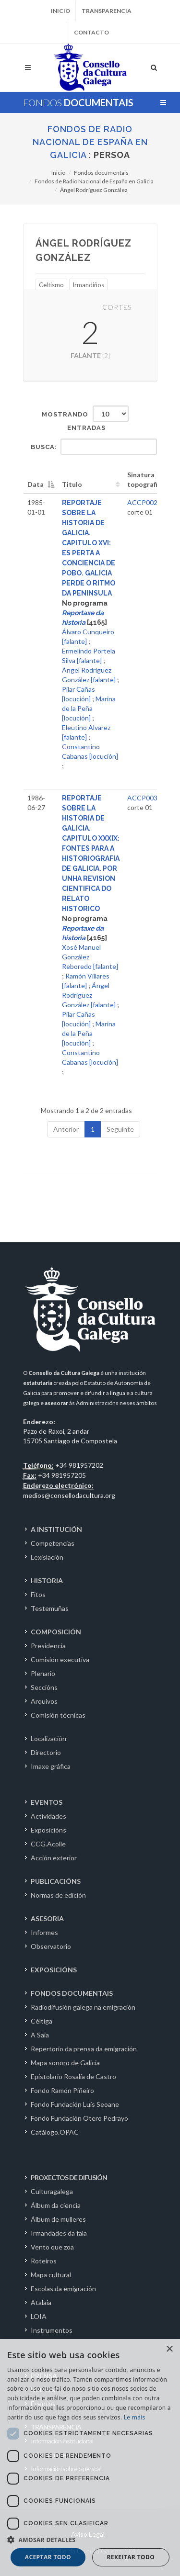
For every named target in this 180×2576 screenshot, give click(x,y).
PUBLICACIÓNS (56, 1881)
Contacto (91, 32)
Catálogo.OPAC (55, 2132)
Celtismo (51, 285)
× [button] (169, 2349)
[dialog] (90, 2457)
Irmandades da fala (59, 2233)
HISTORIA (47, 1580)
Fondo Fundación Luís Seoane (75, 2104)
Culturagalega (52, 2191)
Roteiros (44, 2261)
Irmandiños (88, 285)
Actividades (48, 1816)
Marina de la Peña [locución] (89, 708)
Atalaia (41, 2302)
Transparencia (107, 10)
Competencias (52, 1543)
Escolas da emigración (63, 2288)
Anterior (66, 1129)
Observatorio (51, 1946)
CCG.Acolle (48, 1844)
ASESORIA (47, 1918)
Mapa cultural (51, 2275)
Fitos (38, 1594)
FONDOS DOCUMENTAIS (72, 1993)
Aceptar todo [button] (48, 2557)
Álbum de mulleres (58, 2219)
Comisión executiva (60, 1659)
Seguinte (120, 1129)
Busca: (94, 447)
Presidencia (48, 1646)
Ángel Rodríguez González (94, 189)
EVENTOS (46, 1802)
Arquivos (44, 1701)
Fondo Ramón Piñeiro (62, 2090)
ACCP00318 (146, 798)
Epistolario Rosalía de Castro (73, 2076)
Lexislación (47, 1557)
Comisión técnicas (58, 1715)
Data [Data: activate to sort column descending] (35, 484)
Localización (48, 1738)
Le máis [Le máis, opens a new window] (134, 2417)
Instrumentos (51, 2330)
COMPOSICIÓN (56, 1632)
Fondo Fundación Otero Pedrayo (79, 2118)
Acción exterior (54, 1858)
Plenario (43, 1673)
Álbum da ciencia (56, 2205)
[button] (90, 2539)
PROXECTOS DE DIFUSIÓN (69, 2177)
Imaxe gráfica (51, 1766)
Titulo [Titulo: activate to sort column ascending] (72, 484)
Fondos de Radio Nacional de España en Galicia (90, 142)
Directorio (46, 1752)
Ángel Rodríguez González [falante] (89, 995)
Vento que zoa (52, 2247)
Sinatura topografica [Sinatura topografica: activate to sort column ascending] (146, 479)
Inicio (60, 10)
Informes (44, 1932)
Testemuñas (50, 1608)
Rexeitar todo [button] (131, 2557)
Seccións (44, 1687)
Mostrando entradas (85, 418)
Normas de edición (58, 1895)
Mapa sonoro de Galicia (65, 2063)
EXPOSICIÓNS (54, 1970)
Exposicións (48, 1830)
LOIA (39, 2316)
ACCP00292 (146, 502)
